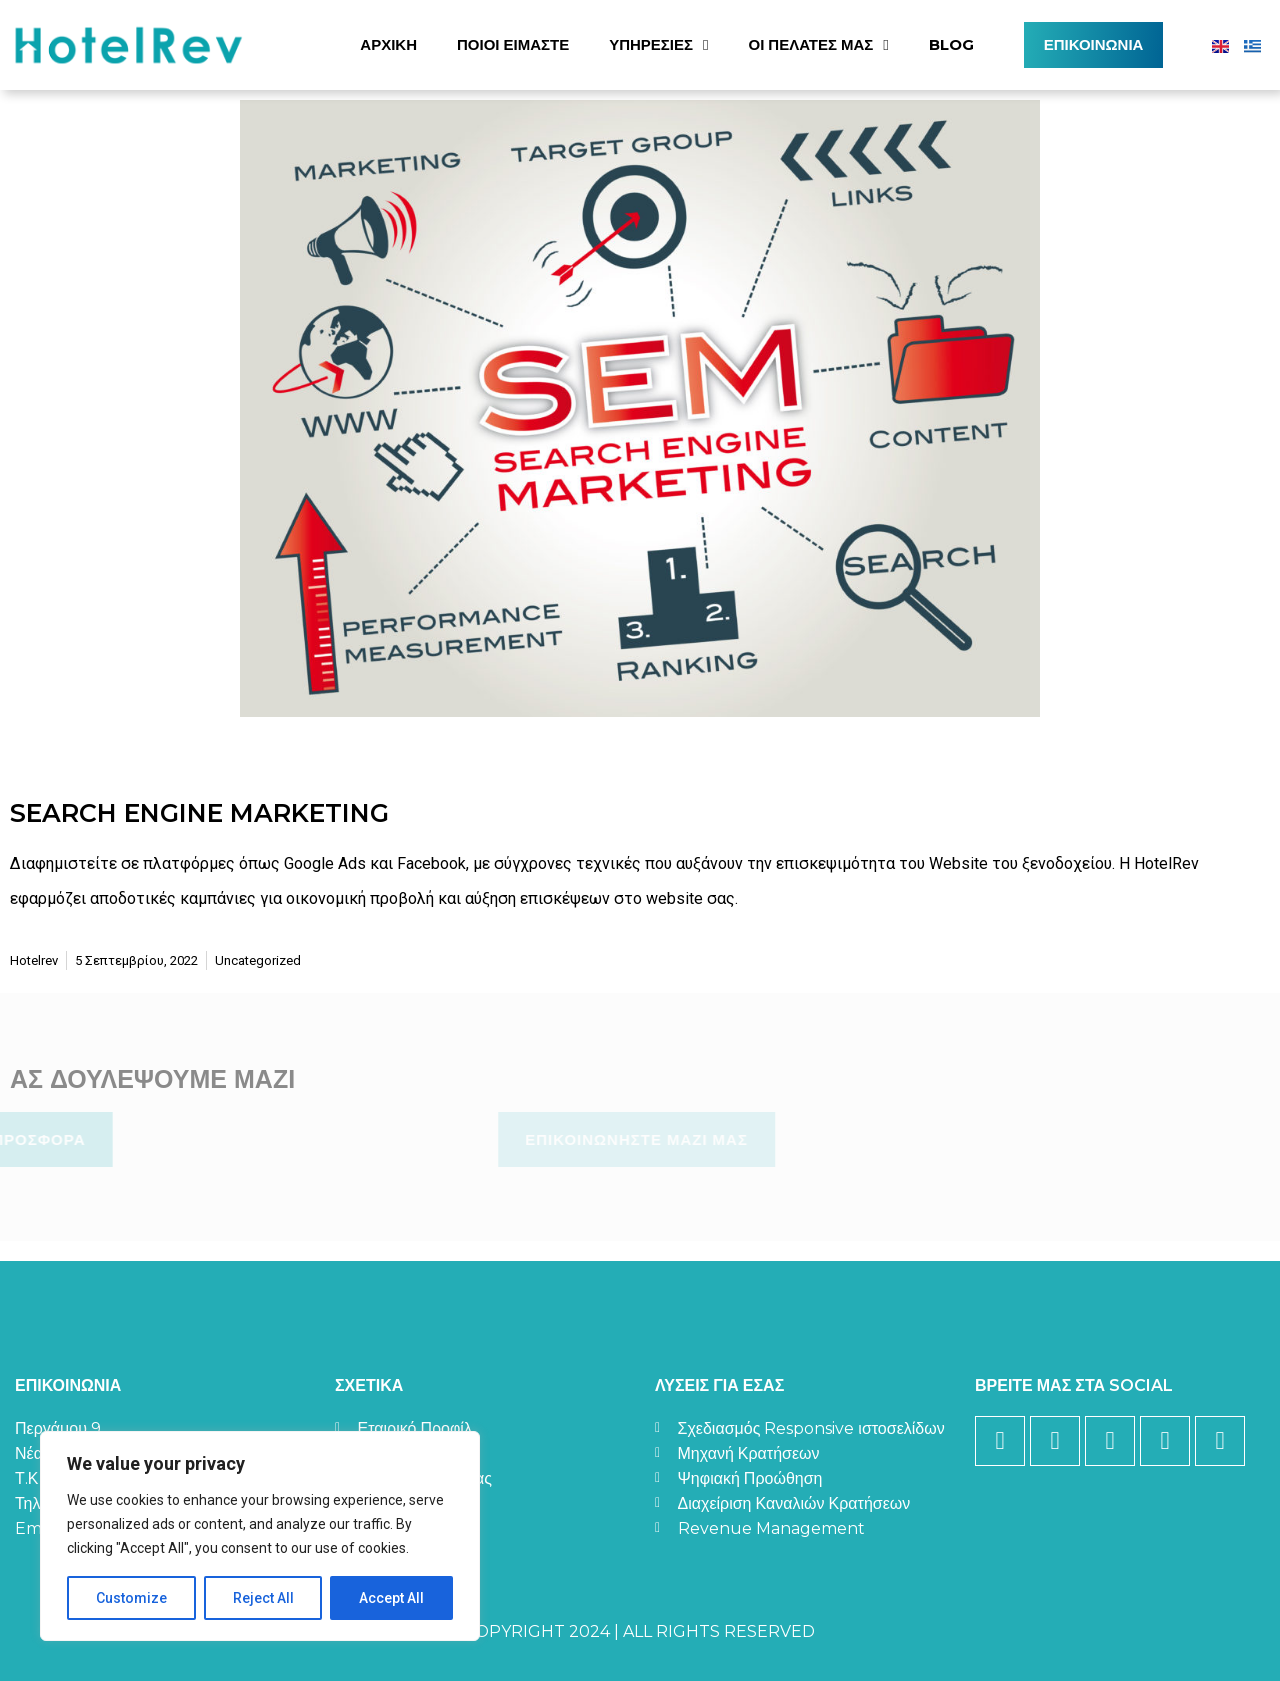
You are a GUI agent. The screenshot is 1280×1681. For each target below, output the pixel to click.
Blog (951, 44)
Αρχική (388, 44)
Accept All (391, 1598)
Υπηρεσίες (658, 45)
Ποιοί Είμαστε (513, 44)
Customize (131, 1598)
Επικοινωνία (1094, 44)
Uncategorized (258, 960)
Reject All (263, 1598)
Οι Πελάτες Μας (819, 45)
